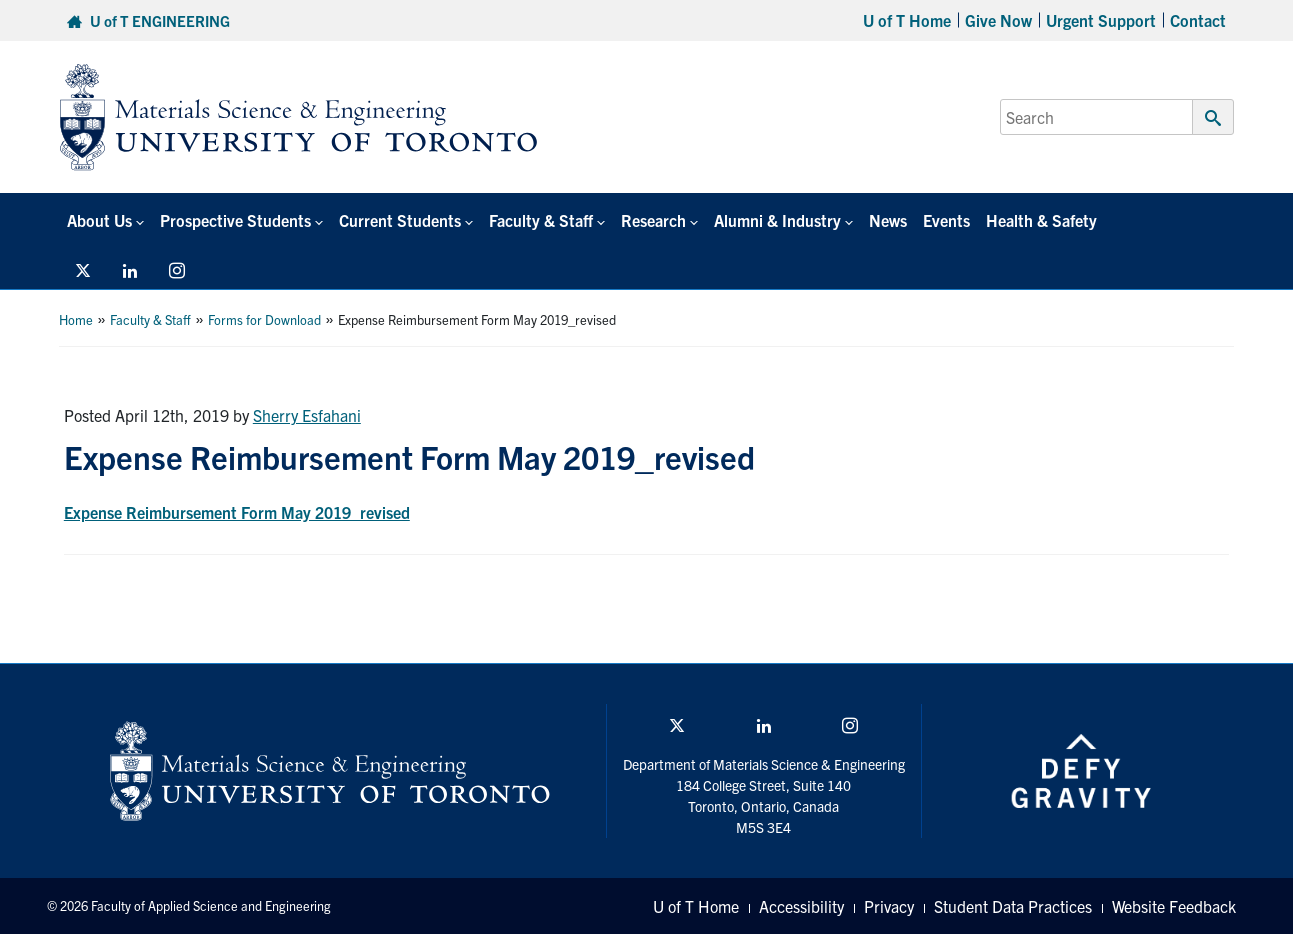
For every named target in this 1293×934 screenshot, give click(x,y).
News (888, 220)
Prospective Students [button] (235, 220)
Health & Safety (1041, 220)
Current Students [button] (400, 220)
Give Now (998, 20)
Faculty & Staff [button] (541, 220)
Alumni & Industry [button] (777, 220)
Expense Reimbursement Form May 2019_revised (237, 512)
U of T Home (907, 20)
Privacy (889, 906)
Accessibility (801, 906)
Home (76, 319)
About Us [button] (99, 220)
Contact (1198, 20)
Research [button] (653, 220)
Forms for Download (264, 319)
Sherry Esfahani (307, 415)
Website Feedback (1174, 906)
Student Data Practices (1013, 906)
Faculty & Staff (150, 319)
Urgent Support (1101, 20)
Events (946, 220)
